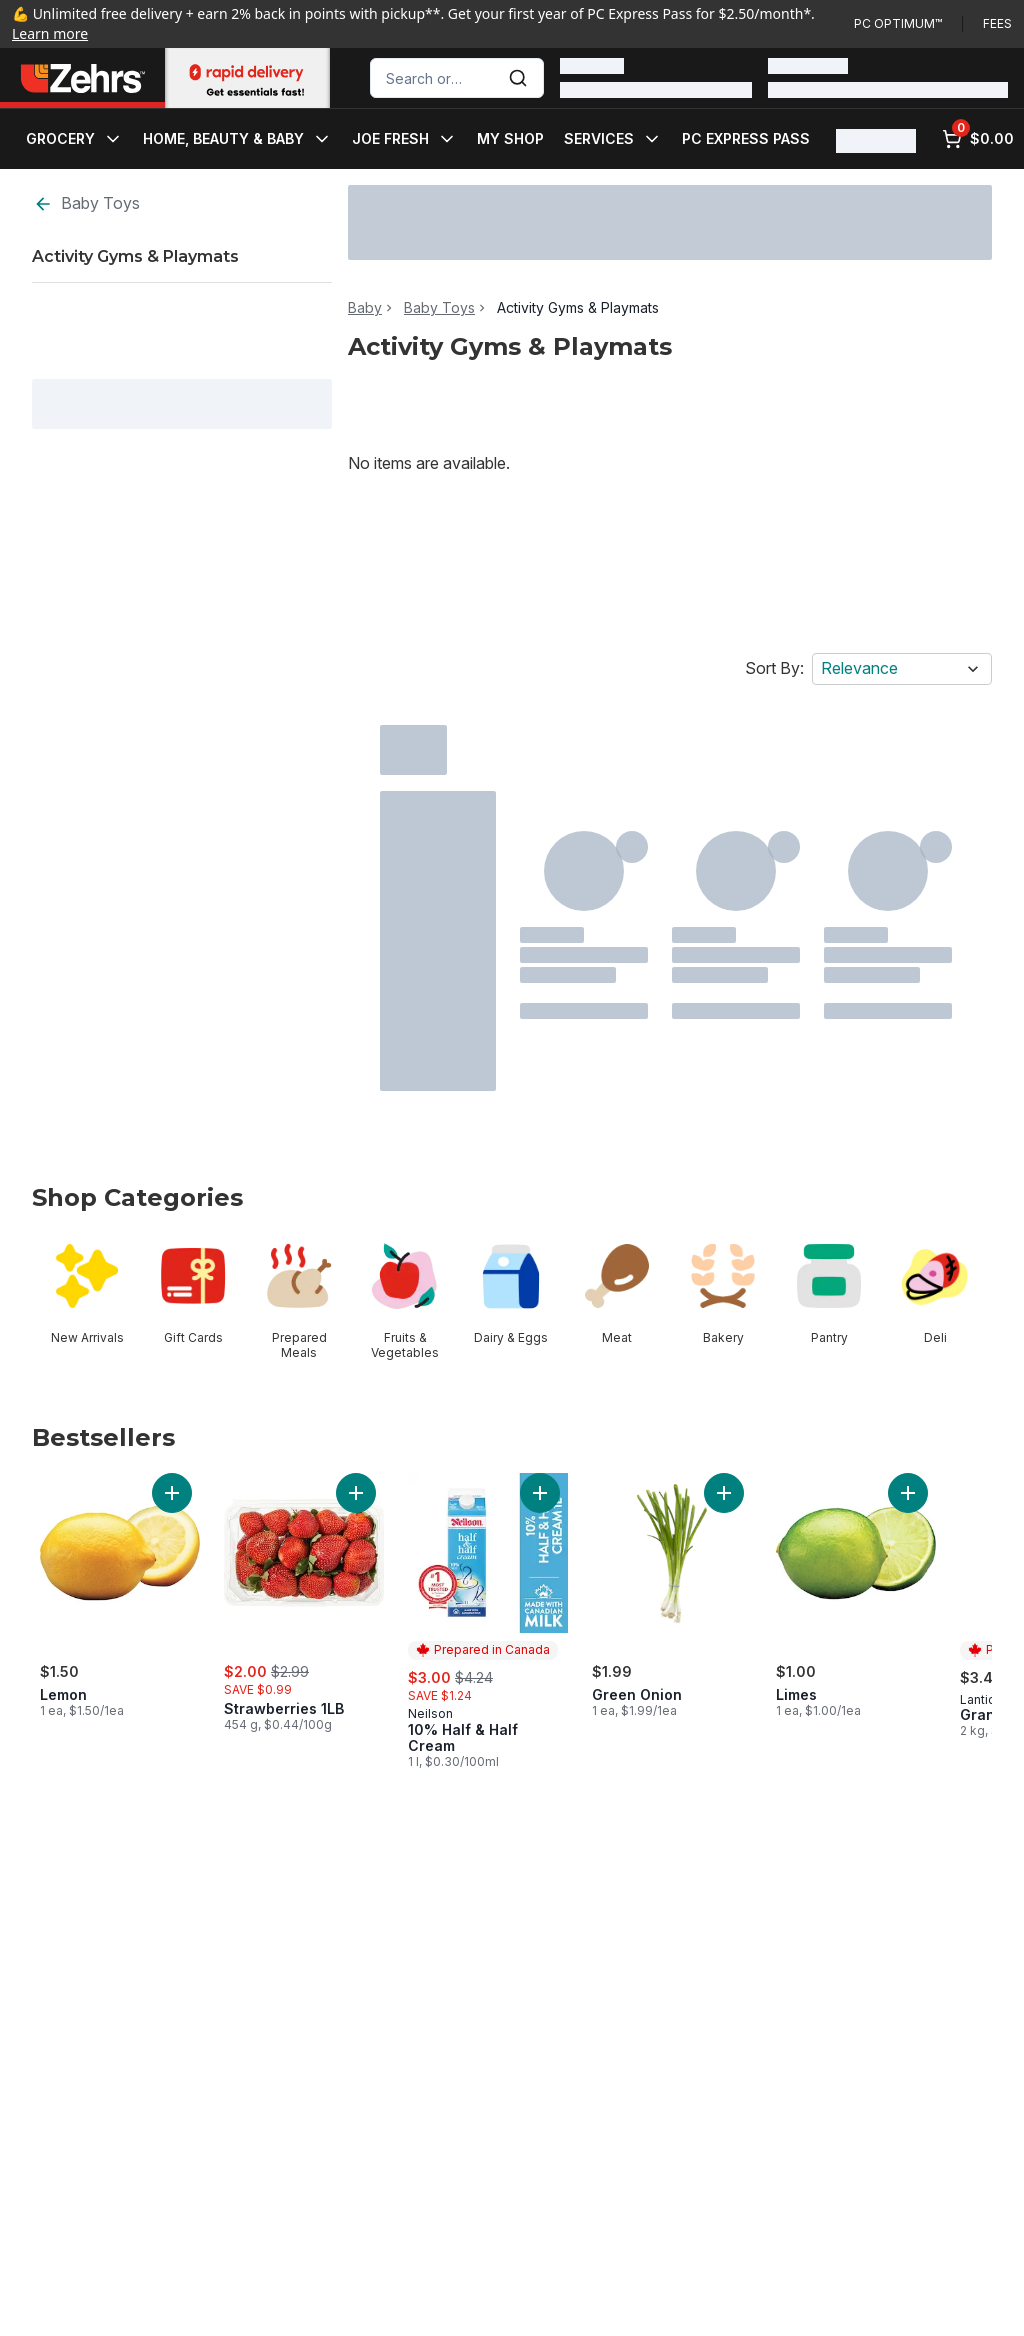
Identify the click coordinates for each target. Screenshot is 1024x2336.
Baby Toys (86, 203)
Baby (365, 308)
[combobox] (457, 78)
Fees (997, 23)
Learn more (50, 33)
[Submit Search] (518, 78)
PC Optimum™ (898, 23)
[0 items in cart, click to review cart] (978, 139)
